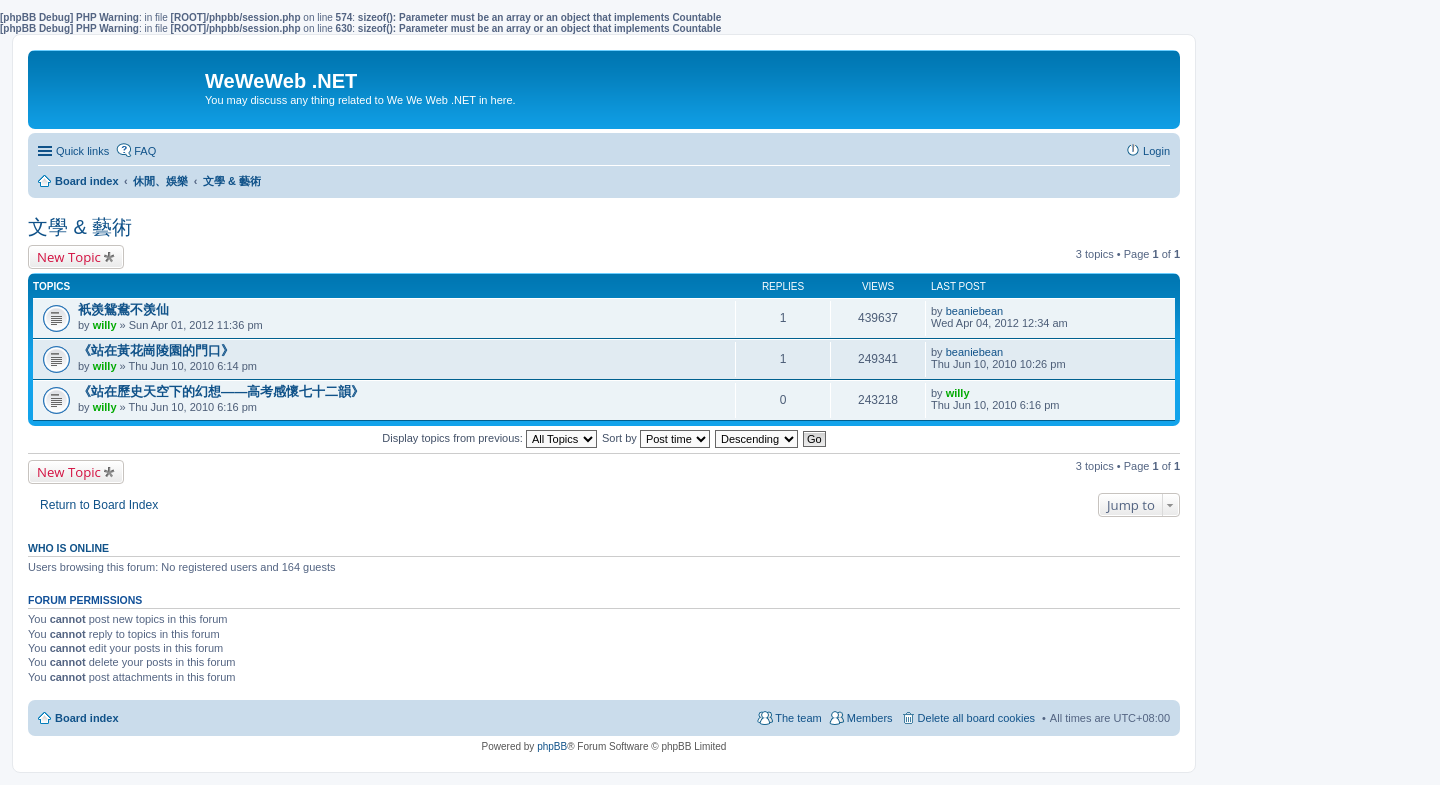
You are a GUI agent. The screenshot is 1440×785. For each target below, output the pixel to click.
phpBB (552, 746)
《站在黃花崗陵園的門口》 (156, 350)
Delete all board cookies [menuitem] (976, 718)
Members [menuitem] (870, 718)
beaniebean (975, 311)
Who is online (68, 548)
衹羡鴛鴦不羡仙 (123, 309)
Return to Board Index (99, 505)
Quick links (82, 151)
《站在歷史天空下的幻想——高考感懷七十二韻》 (221, 391)
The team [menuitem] (798, 718)
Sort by (656, 438)
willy (105, 325)
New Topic (69, 257)
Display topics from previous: (489, 438)
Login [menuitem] (1156, 151)
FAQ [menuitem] (145, 151)
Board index (87, 718)
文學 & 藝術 (80, 227)
